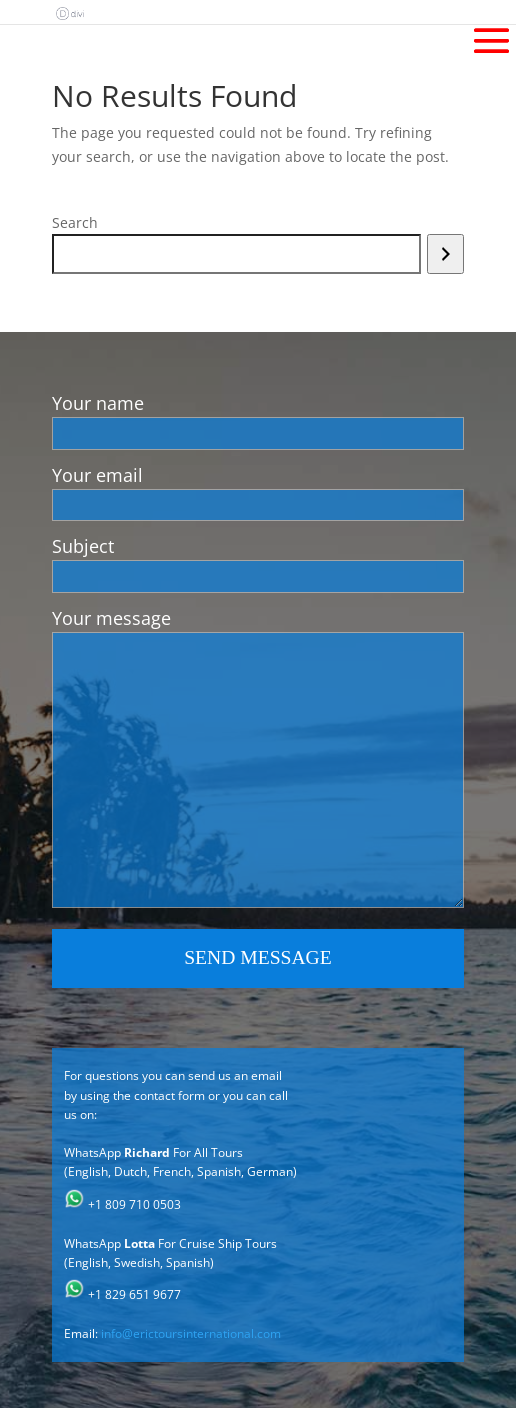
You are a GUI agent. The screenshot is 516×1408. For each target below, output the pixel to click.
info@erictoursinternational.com (191, 1333)
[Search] (445, 254)
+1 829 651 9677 (134, 1294)
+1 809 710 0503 (134, 1204)
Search (75, 222)
